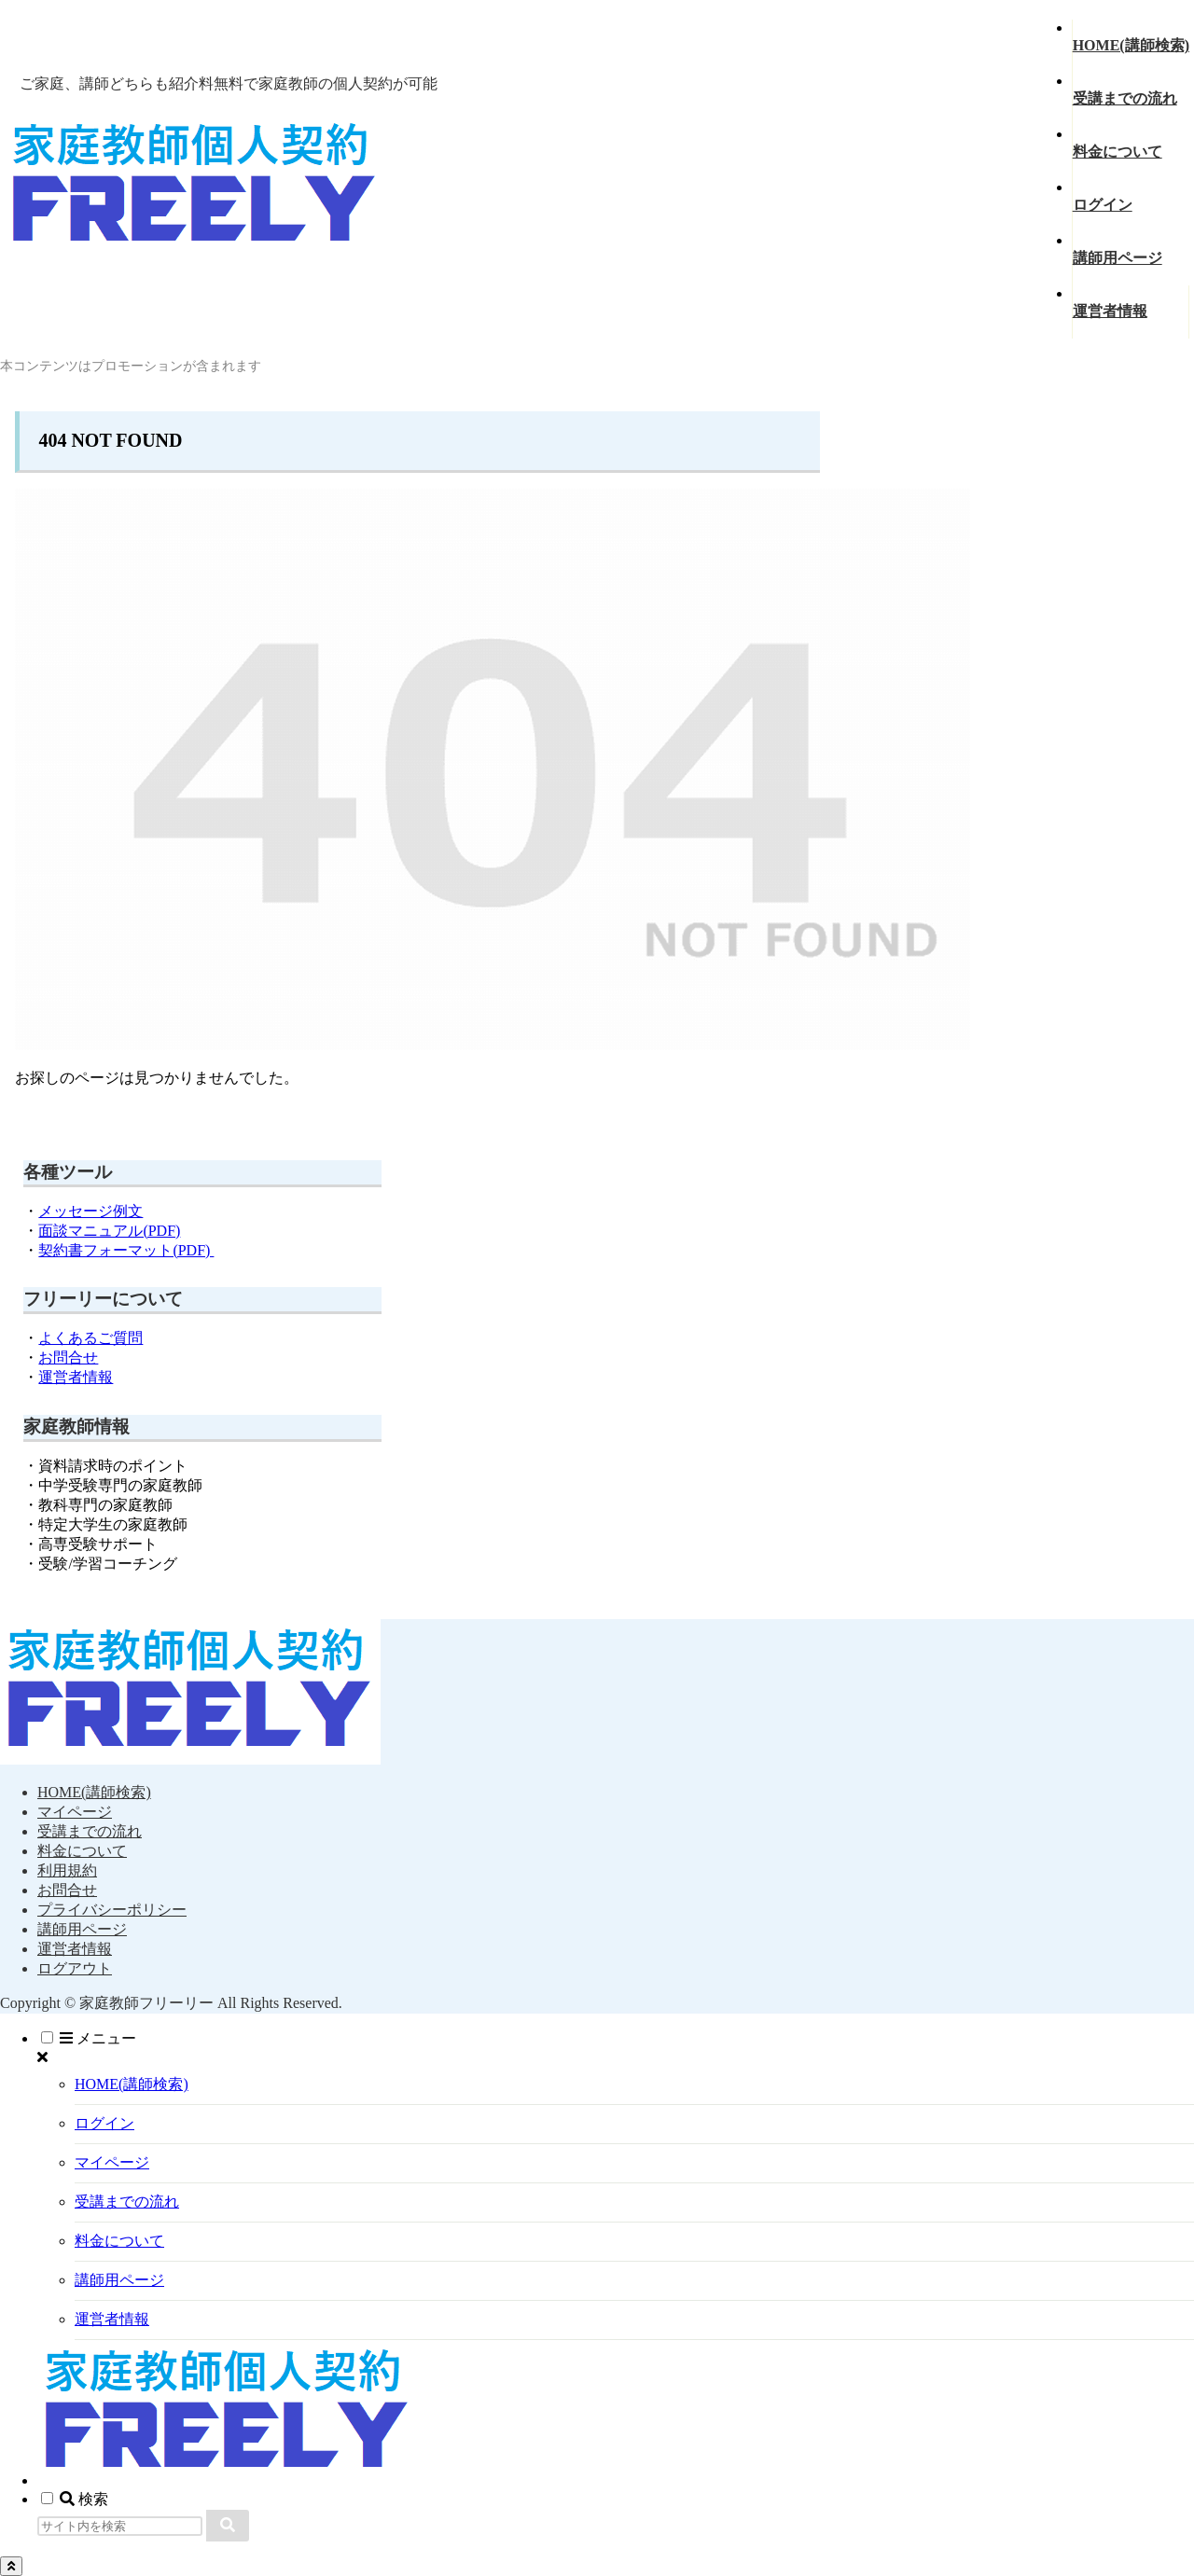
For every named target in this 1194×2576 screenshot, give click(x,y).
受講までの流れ (89, 1831)
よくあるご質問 (90, 1338)
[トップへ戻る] (11, 2566)
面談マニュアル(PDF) (109, 1231)
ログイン (104, 2123)
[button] (227, 2525)
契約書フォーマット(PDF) (126, 1250)
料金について (82, 1851)
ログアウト (74, 1968)
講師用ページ (82, 1929)
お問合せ (68, 1357)
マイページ (74, 1812)
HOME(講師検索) (94, 1792)
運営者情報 (75, 1377)
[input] (119, 2526)
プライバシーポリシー (112, 1910)
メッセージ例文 (90, 1211)
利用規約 (67, 1870)
